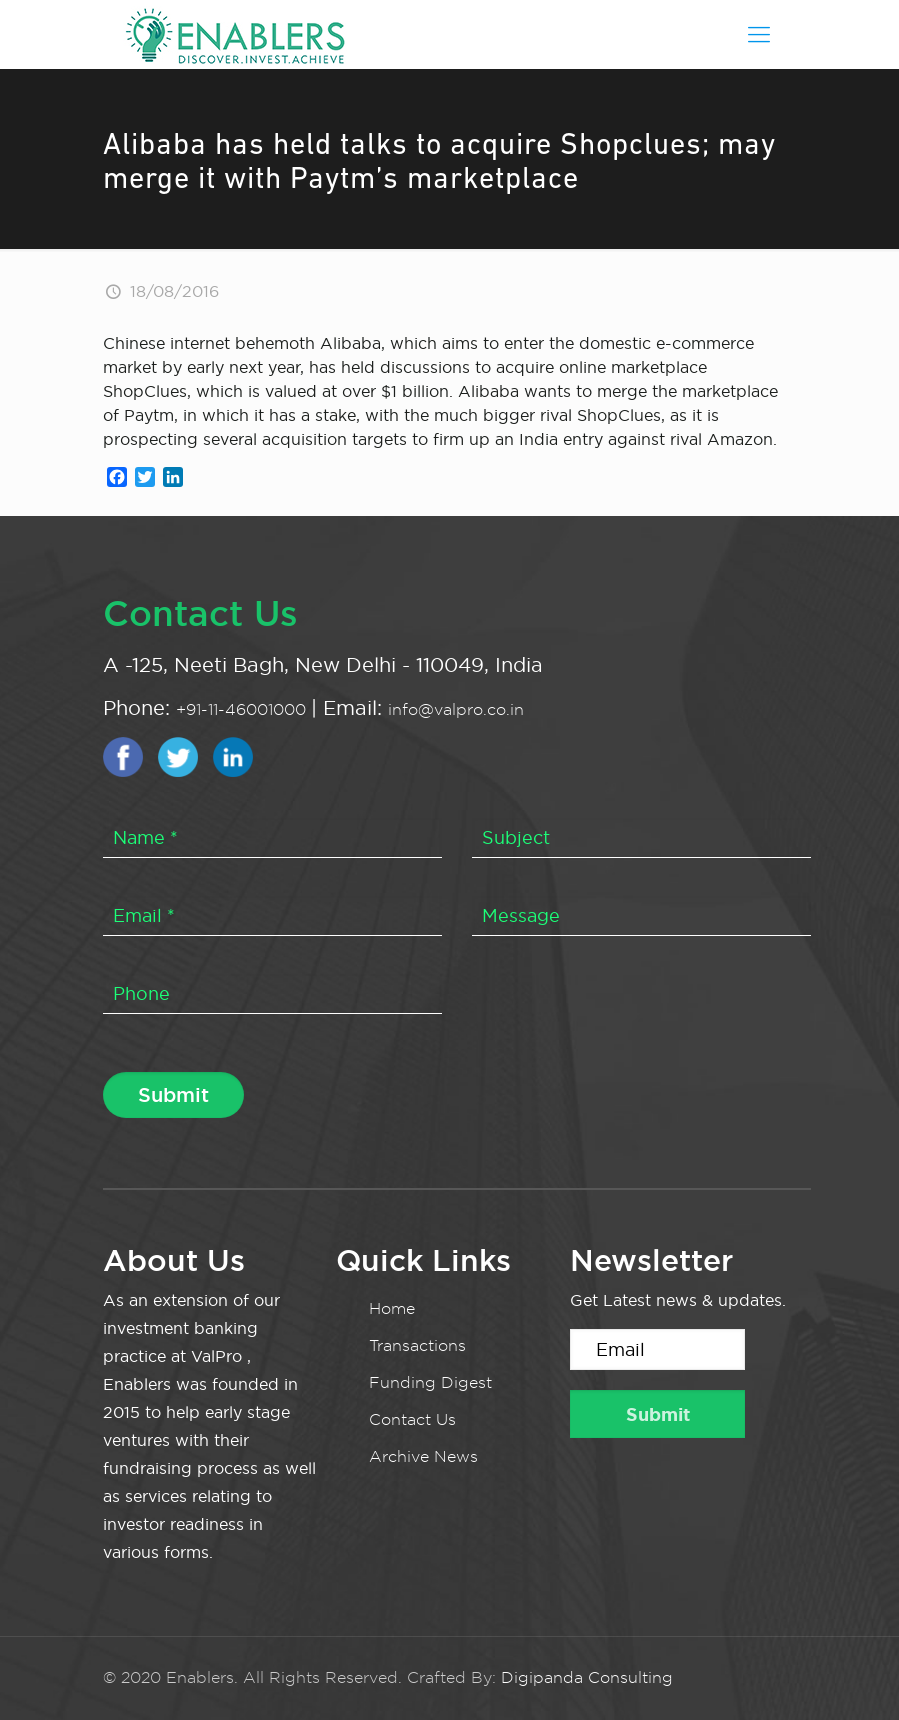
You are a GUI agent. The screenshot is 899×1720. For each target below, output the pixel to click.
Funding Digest (430, 1382)
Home (392, 1308)
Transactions (417, 1345)
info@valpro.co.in (456, 709)
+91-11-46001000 (243, 709)
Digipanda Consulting (587, 1677)
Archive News (423, 1456)
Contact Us (412, 1419)
